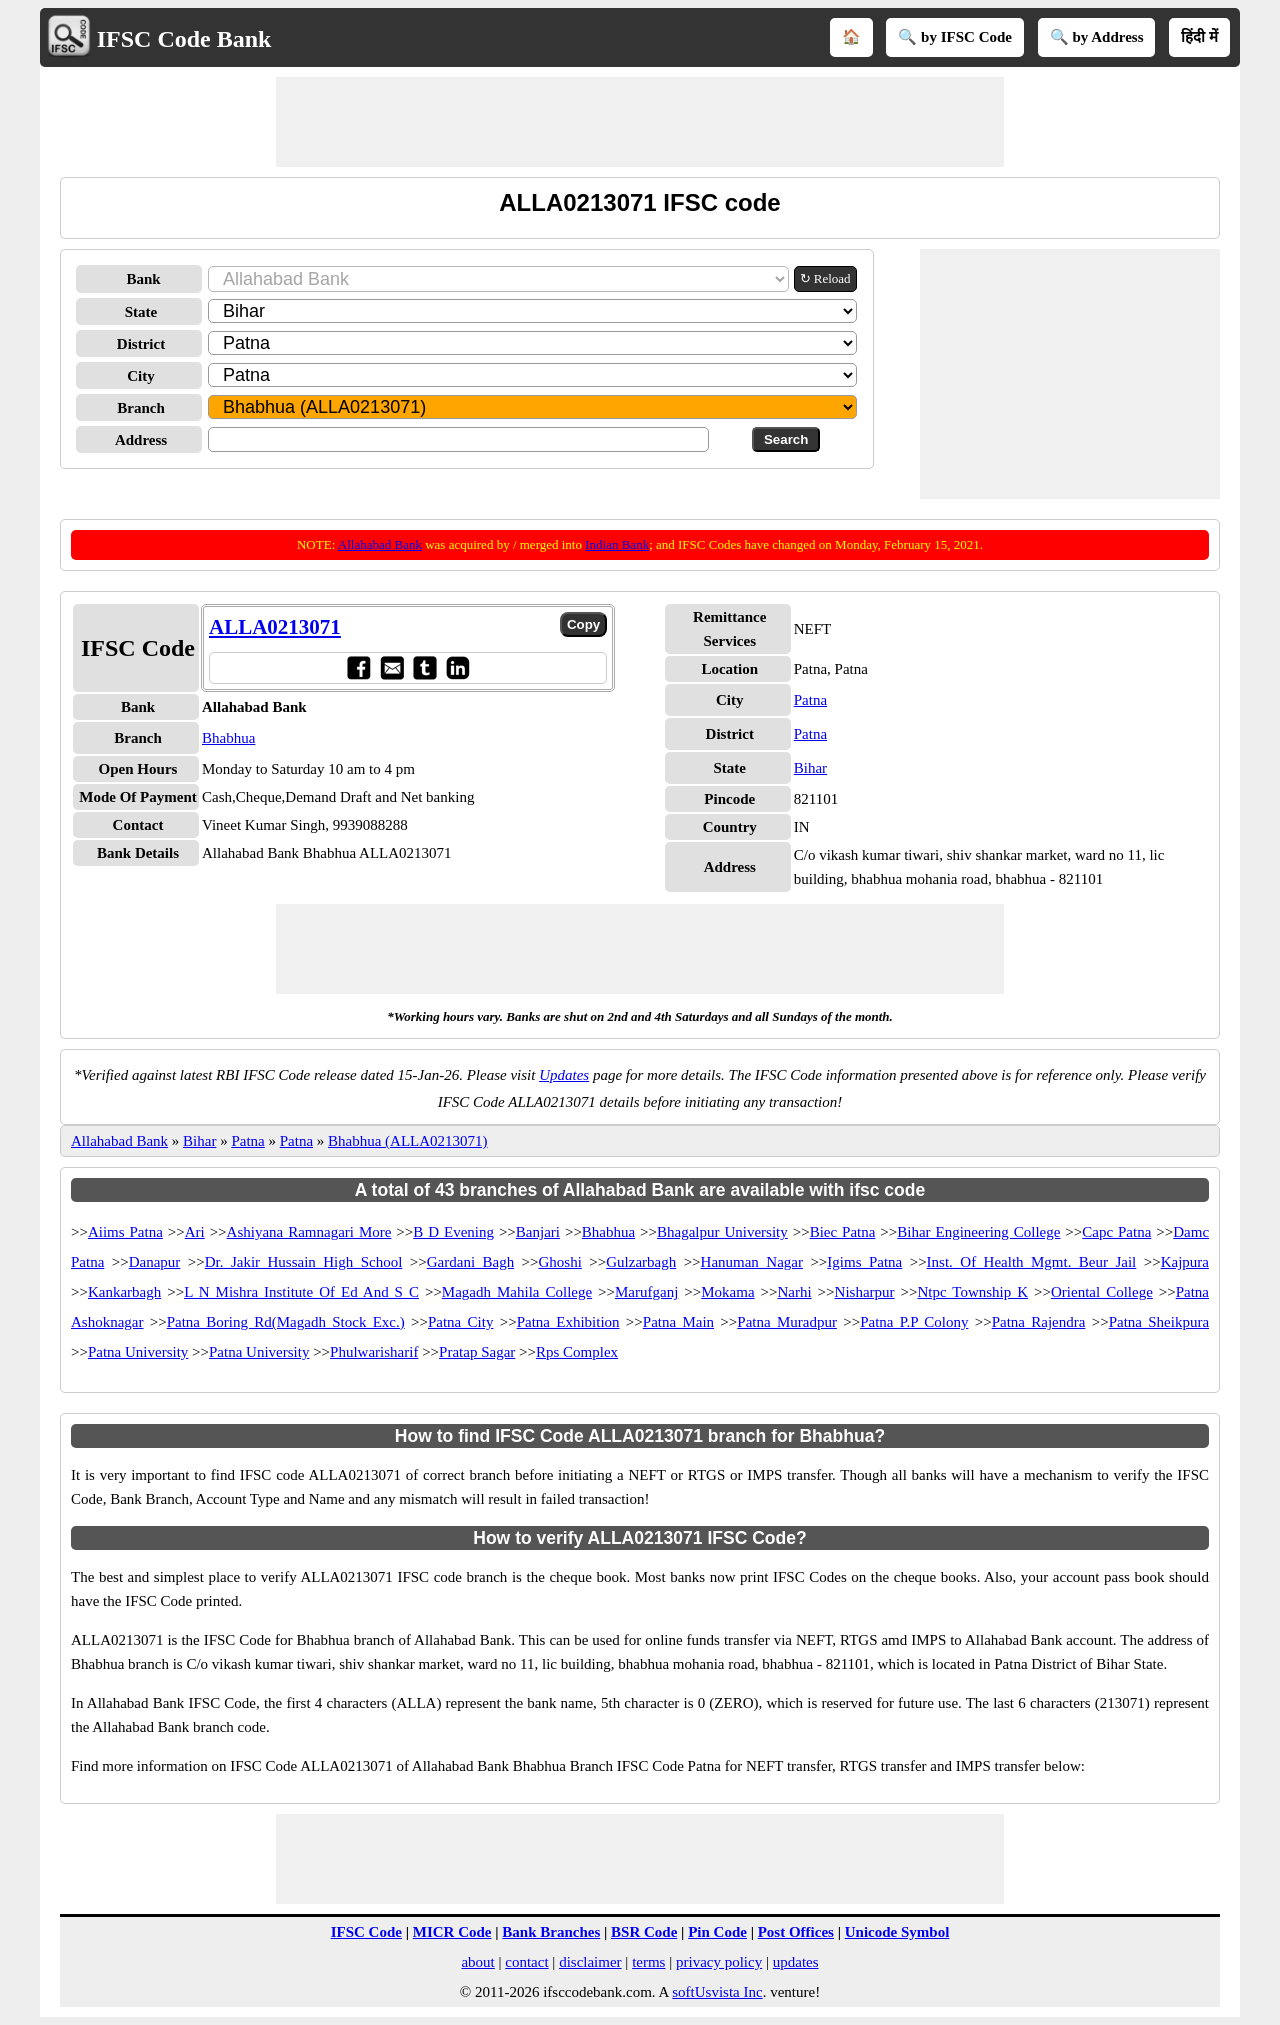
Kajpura (1185, 1262)
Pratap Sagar (477, 1352)
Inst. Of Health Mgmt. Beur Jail (1032, 1262)
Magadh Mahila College (517, 1292)
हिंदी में (1199, 37)
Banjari (538, 1232)
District (141, 344)
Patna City (460, 1322)
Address (141, 440)
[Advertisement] (640, 122)
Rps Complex (577, 1352)
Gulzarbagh (641, 1262)
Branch (141, 408)
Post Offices (796, 1932)
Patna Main (678, 1322)
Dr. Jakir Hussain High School (304, 1262)
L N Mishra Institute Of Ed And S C (301, 1292)
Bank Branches (551, 1932)
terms (648, 1962)
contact (526, 1962)
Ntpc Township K (972, 1292)
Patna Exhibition (568, 1322)
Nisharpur (865, 1292)
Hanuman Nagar (752, 1262)
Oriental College (1102, 1292)
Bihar (810, 768)
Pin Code (717, 1932)
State (141, 312)
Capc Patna (1116, 1232)
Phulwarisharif (374, 1352)
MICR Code (452, 1932)
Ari (195, 1232)
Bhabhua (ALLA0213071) (408, 1141)
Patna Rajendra (1039, 1322)
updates (796, 1962)
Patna (810, 700)
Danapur (155, 1262)
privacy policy (719, 1962)
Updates (564, 1075)
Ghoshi (560, 1262)
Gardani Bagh (470, 1262)
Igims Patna (864, 1262)
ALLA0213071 (275, 627)
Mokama (727, 1292)
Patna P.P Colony (914, 1322)
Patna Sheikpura (1159, 1322)
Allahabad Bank (380, 544)
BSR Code (644, 1932)
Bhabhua (228, 738)
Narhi (794, 1292)
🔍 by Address (1097, 37)
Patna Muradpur (787, 1322)
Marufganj (646, 1292)
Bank (143, 279)
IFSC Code (366, 1932)
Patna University (138, 1352)
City (141, 376)
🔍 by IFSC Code (955, 37)
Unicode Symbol (897, 1932)
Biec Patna (843, 1232)
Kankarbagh (124, 1292)
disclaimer (590, 1962)
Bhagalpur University (722, 1232)
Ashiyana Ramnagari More (309, 1232)
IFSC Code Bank (184, 39)
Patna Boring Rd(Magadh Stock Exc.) (286, 1322)
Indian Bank (617, 544)
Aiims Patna (125, 1232)
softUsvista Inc (717, 1992)
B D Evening (453, 1232)
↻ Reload (825, 278)
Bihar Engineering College (978, 1232)
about (477, 1962)
